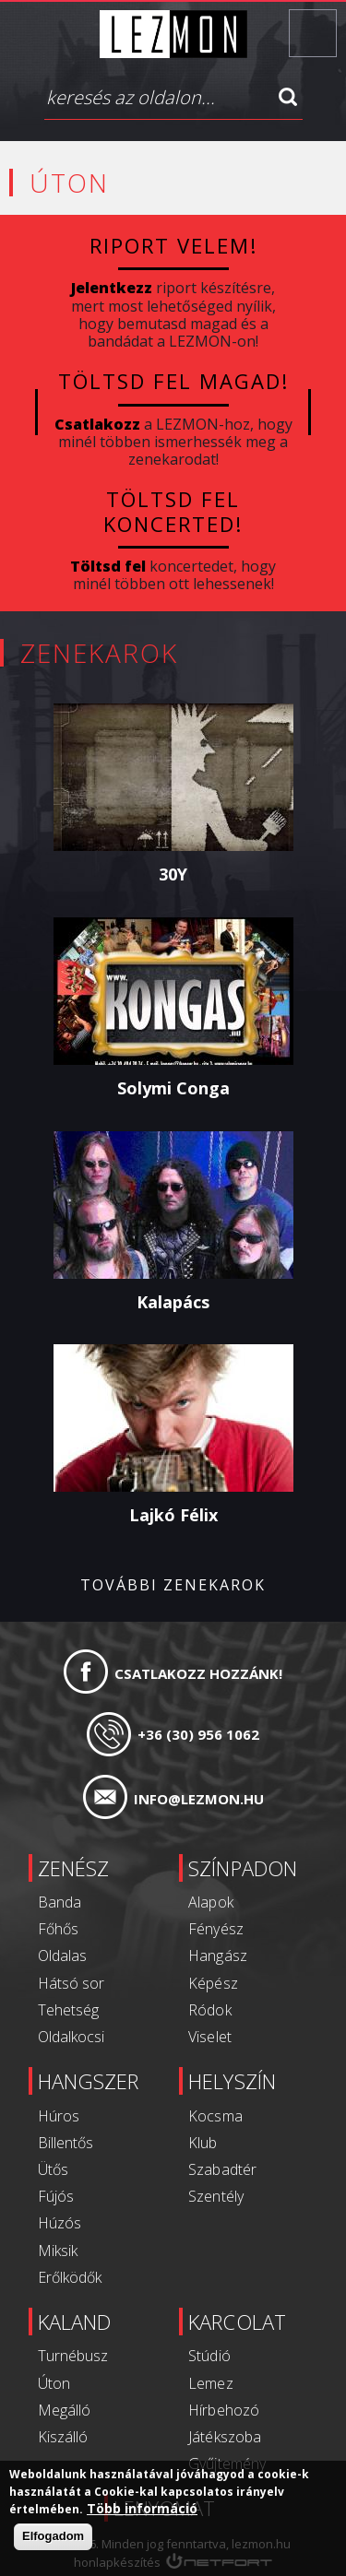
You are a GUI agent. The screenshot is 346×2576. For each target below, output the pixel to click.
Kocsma (216, 2116)
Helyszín (232, 2081)
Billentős (65, 2143)
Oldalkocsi (71, 2037)
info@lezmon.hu (199, 1799)
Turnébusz (73, 2356)
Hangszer (88, 2081)
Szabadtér (223, 2169)
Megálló (64, 2410)
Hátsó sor (71, 1983)
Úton (54, 2383)
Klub (203, 2143)
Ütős (53, 2169)
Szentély (216, 2196)
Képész (213, 1983)
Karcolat (237, 2321)
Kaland (74, 2321)
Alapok (211, 1902)
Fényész (216, 1929)
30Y (173, 874)
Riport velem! (173, 245)
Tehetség (68, 2010)
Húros (58, 2116)
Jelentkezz (111, 288)
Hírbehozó (224, 2410)
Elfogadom (53, 2536)
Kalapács (173, 1301)
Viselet (210, 2037)
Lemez (211, 2383)
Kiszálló (63, 2437)
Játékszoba (225, 2437)
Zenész (73, 1868)
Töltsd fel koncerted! (173, 511)
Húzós (59, 2223)
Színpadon (243, 1868)
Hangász (218, 1956)
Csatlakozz (97, 424)
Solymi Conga (173, 1088)
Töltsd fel (108, 566)
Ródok (210, 2010)
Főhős (58, 1929)
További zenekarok (173, 1585)
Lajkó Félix (173, 1515)
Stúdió (210, 2356)
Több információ (142, 2508)
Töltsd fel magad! (173, 381)
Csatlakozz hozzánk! (198, 1673)
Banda (59, 1902)
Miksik (58, 2250)
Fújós (56, 2196)
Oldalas (62, 1956)
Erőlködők (69, 2277)
